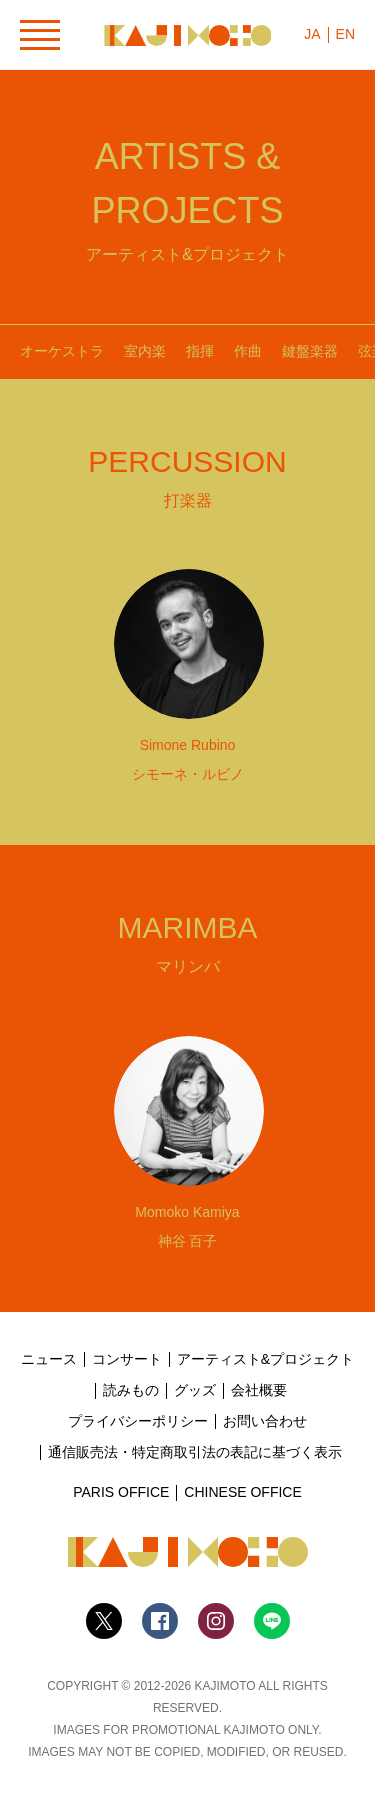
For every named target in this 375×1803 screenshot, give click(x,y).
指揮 (200, 351)
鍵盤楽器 (310, 351)
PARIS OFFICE (121, 1492)
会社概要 (259, 1390)
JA (312, 34)
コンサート (127, 1359)
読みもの (131, 1390)
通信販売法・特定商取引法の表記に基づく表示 (195, 1452)
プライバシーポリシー (138, 1421)
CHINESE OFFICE (242, 1492)
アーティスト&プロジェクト (265, 1359)
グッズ (195, 1390)
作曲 (248, 351)
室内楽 (145, 351)
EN (345, 34)
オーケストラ (62, 351)
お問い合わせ (265, 1421)
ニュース (49, 1359)
